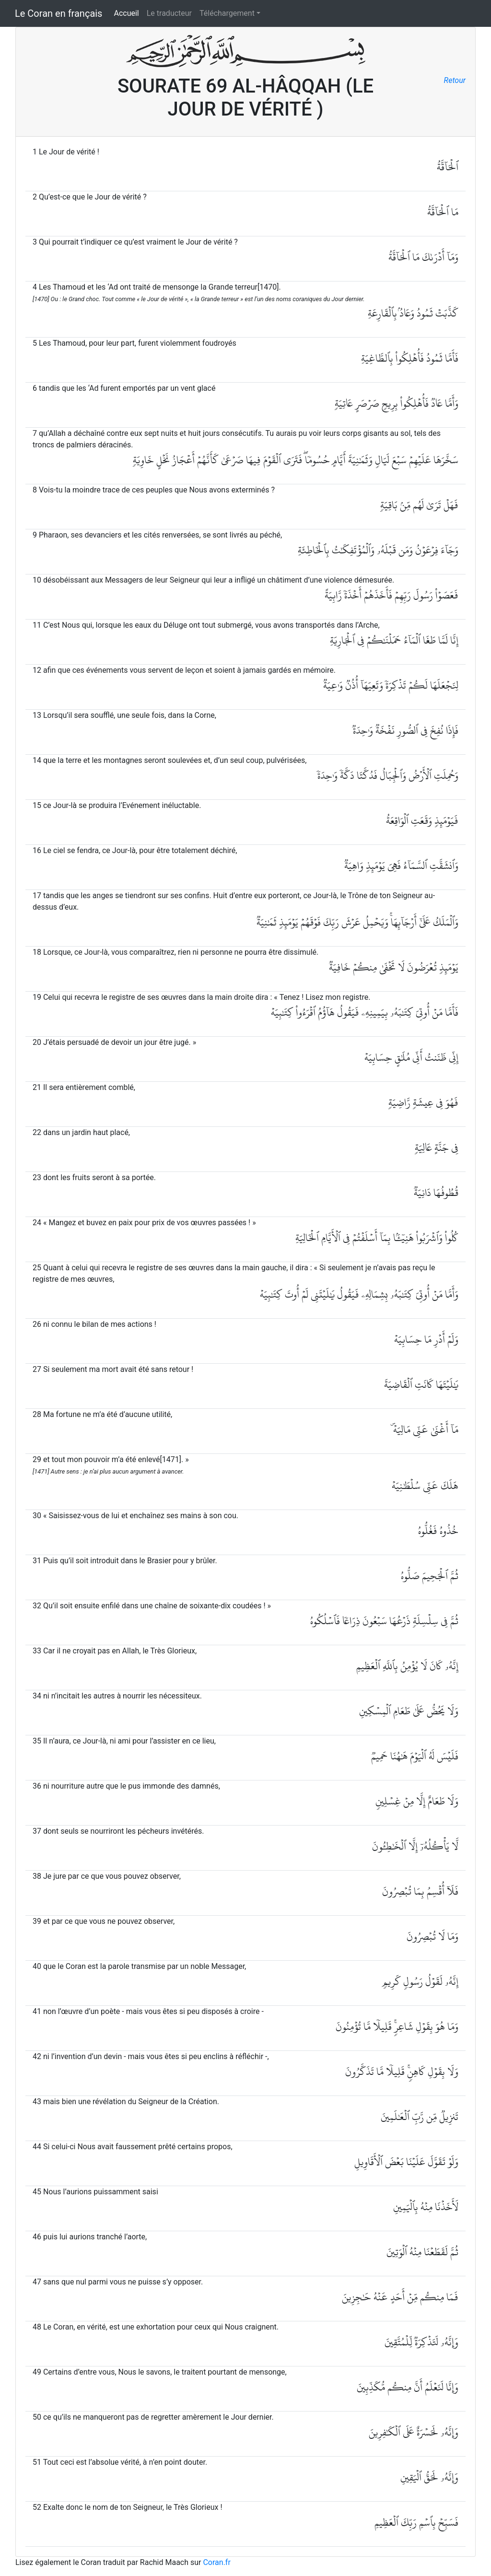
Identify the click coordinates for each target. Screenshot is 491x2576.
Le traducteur (169, 13)
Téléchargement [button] (227, 13)
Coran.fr (216, 2562)
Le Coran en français (58, 13)
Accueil (126, 13)
